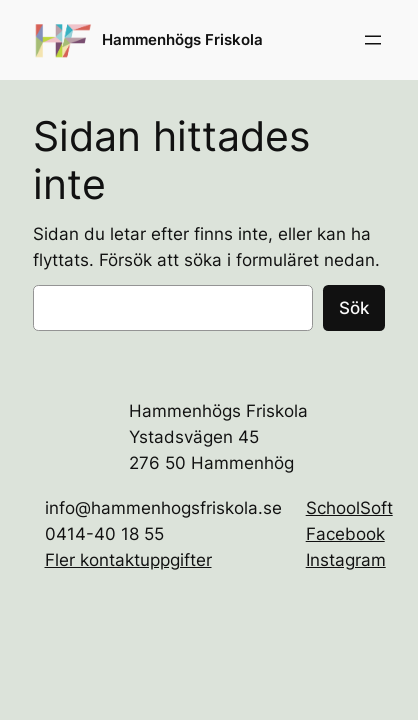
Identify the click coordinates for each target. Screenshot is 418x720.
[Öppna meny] (373, 40)
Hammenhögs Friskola (182, 40)
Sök (354, 308)
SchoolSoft (349, 508)
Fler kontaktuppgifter (128, 560)
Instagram (346, 560)
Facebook (345, 534)
